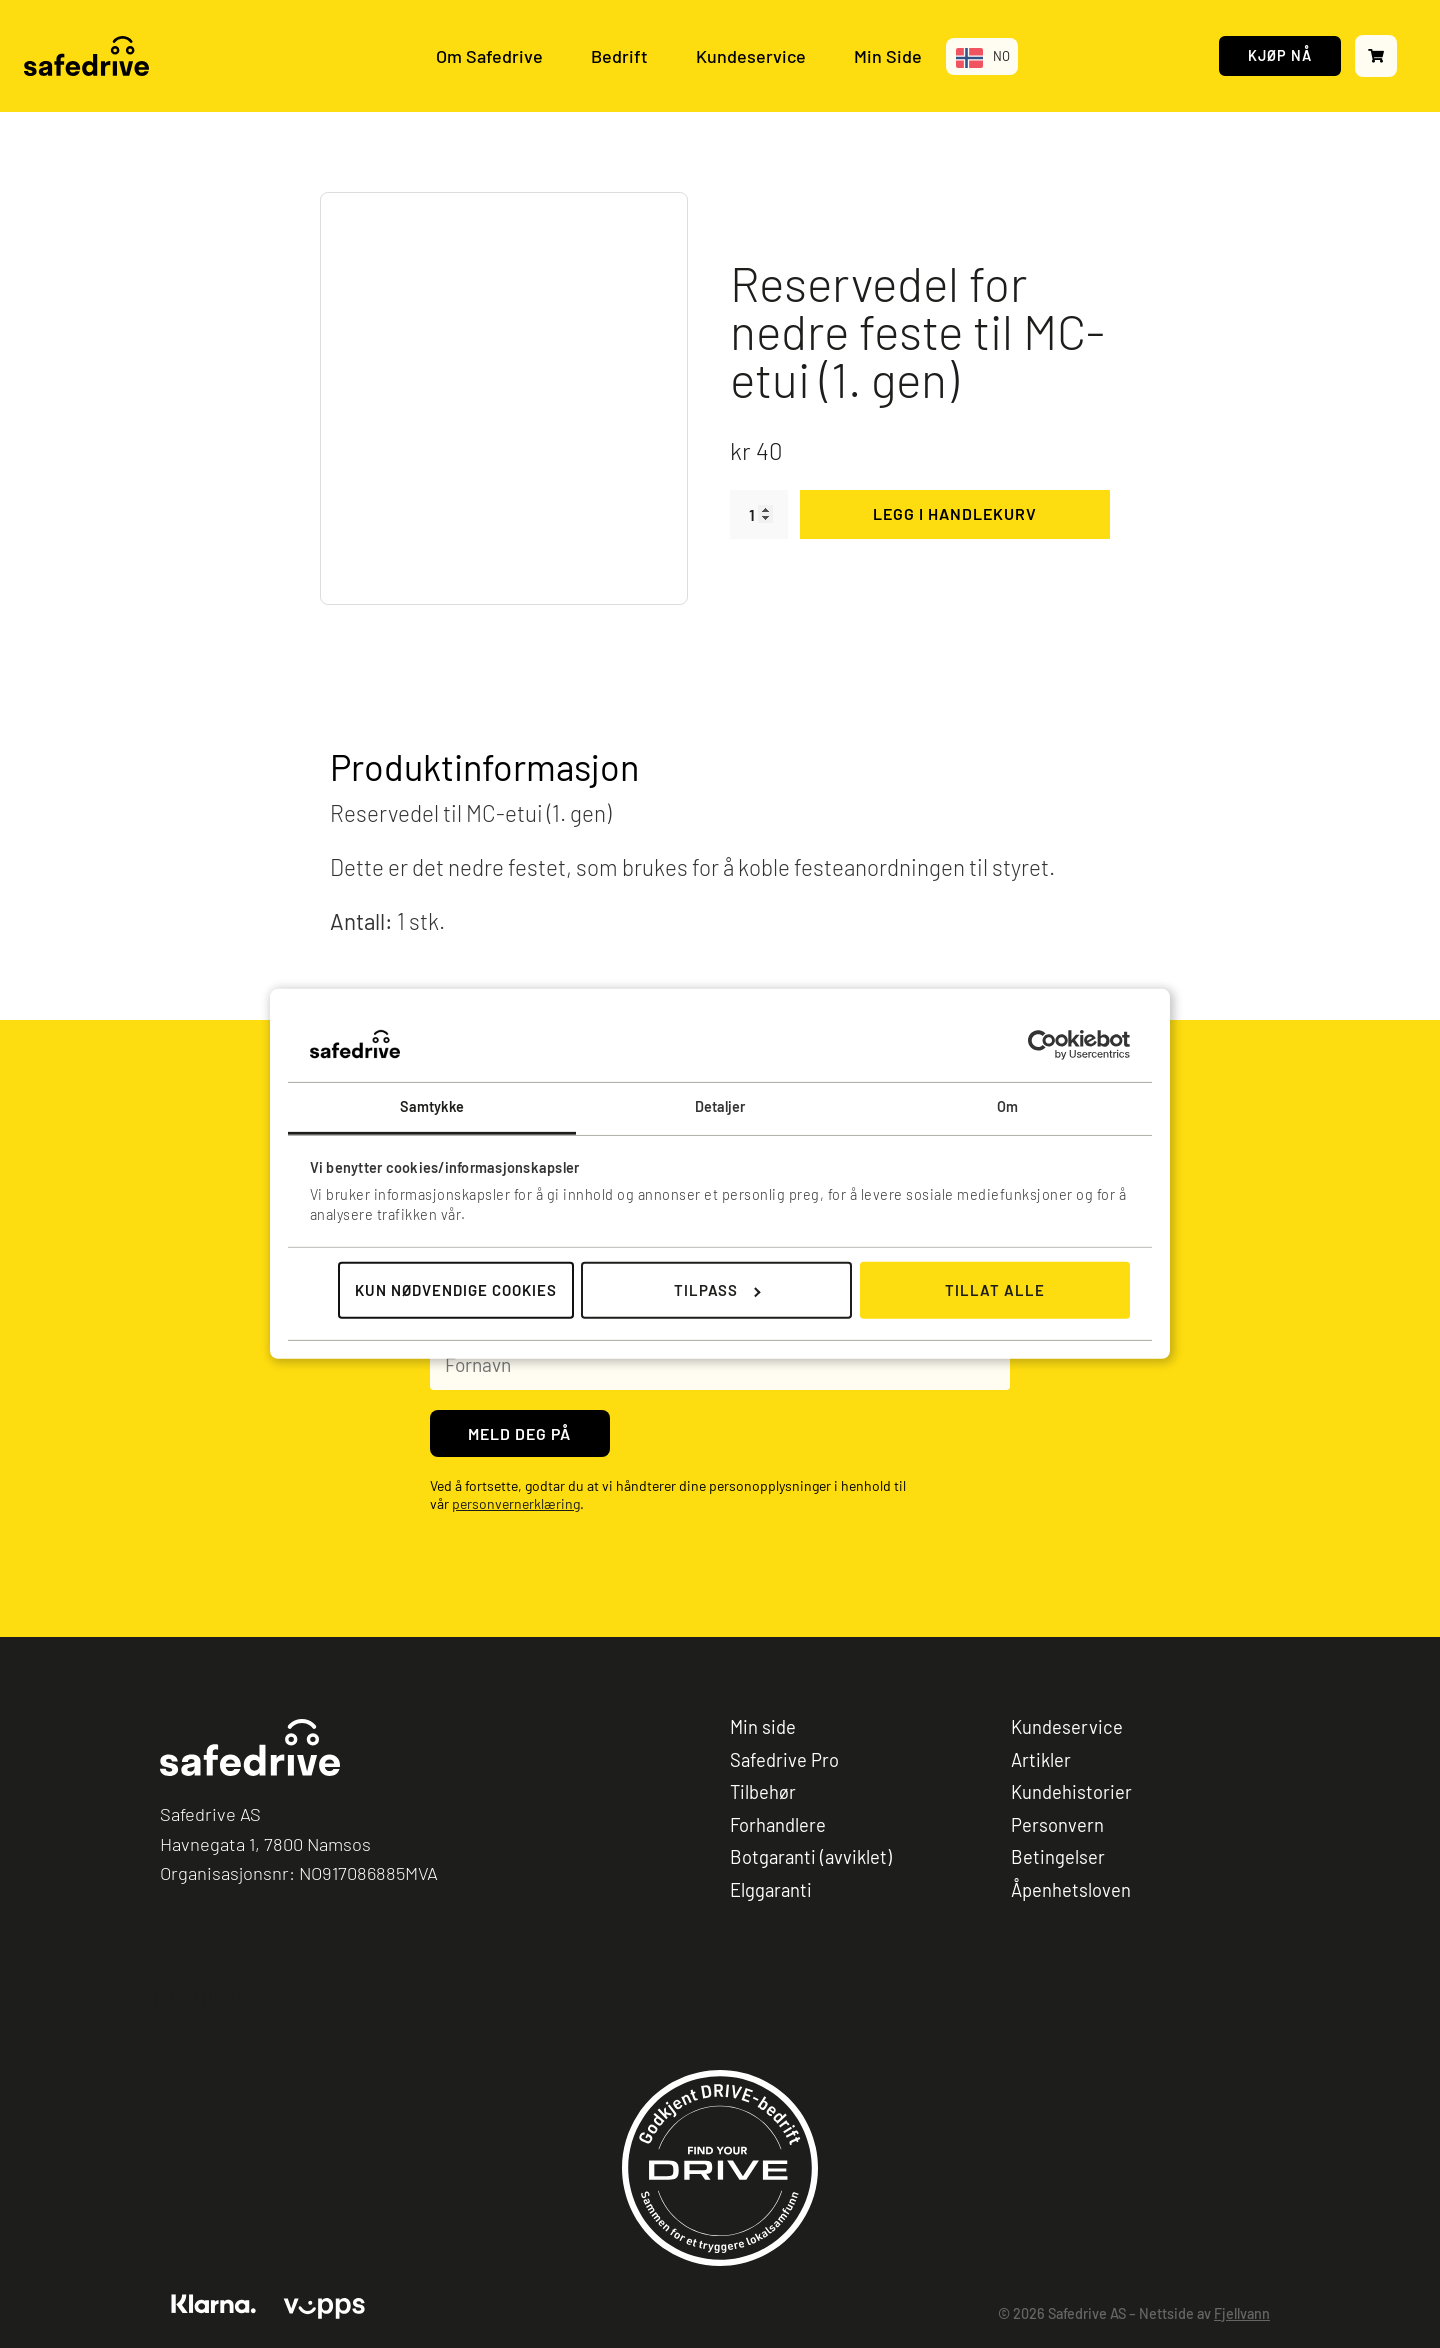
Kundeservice (751, 56)
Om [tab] (1007, 1106)
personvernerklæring (516, 1504)
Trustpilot (197, 1997)
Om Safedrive (489, 56)
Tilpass (717, 1290)
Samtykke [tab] (432, 1106)
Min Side (888, 56)
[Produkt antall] (759, 514)
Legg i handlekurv (955, 513)
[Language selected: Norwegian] (982, 56)
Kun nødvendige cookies (456, 1290)
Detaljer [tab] (720, 1106)
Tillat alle (995, 1290)
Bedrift (619, 56)
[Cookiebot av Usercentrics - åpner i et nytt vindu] (1042, 1044)
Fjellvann (1242, 2313)
